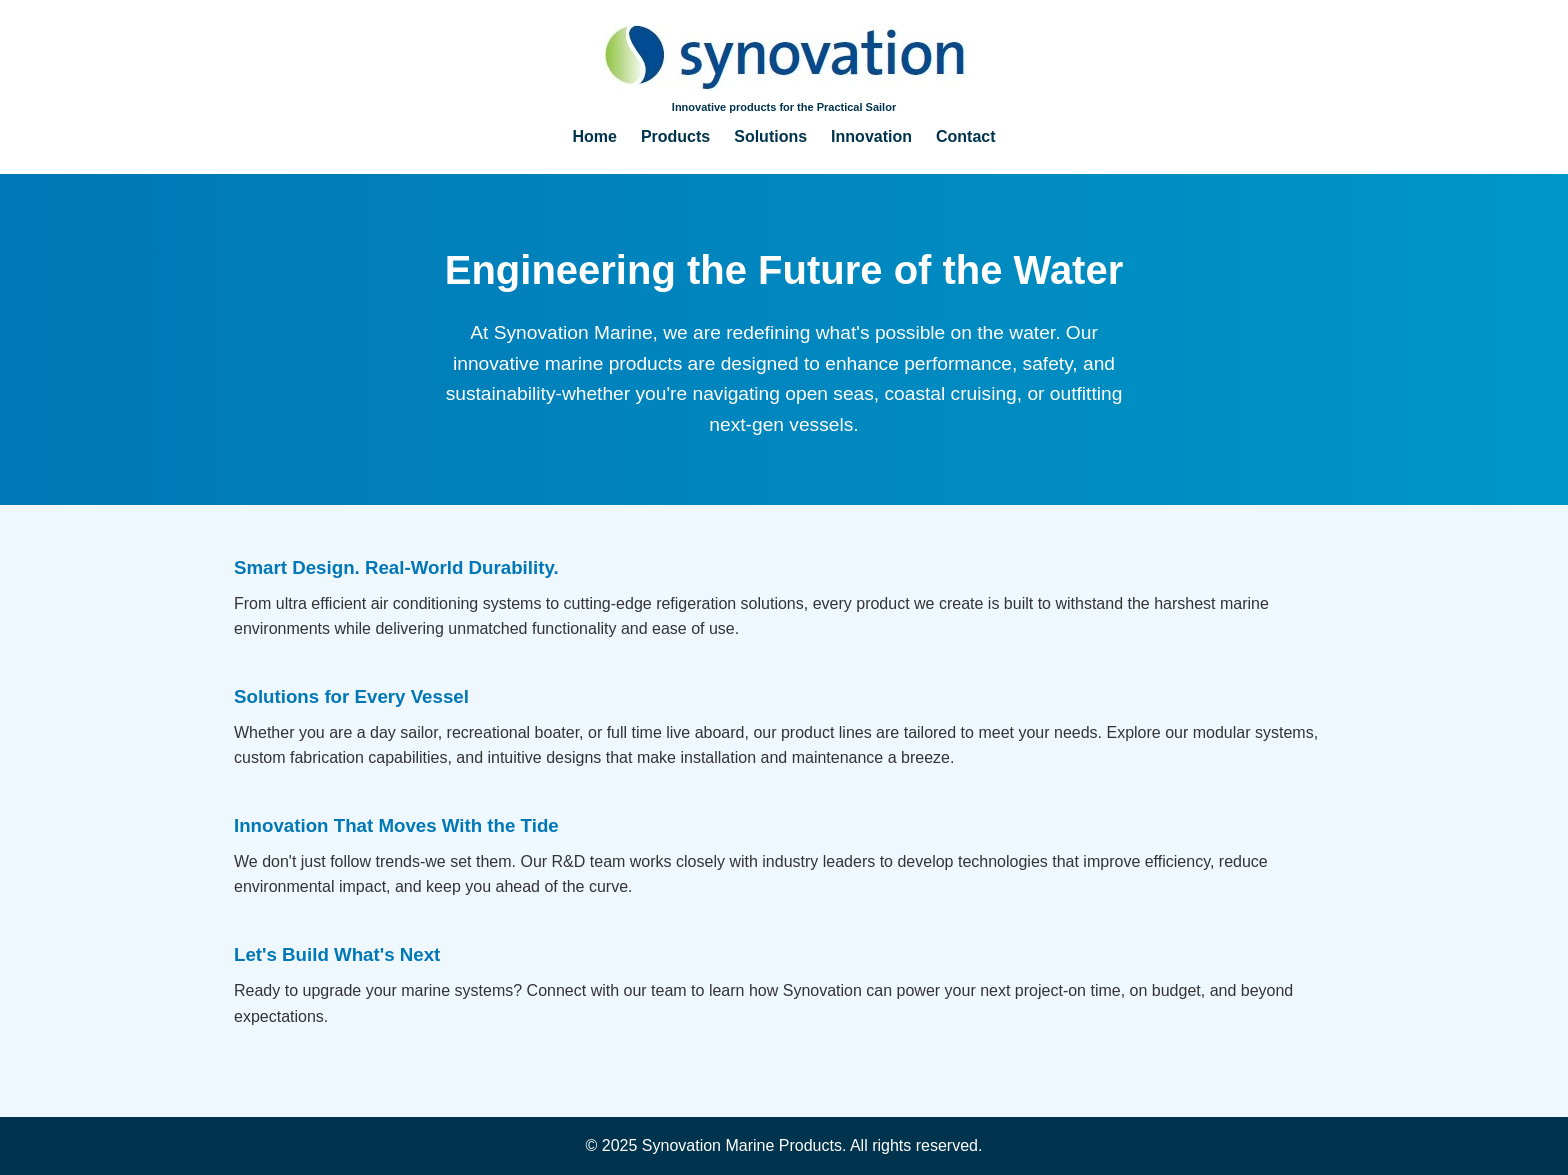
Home (594, 136)
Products (675, 136)
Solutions (770, 136)
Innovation (871, 136)
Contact (966, 136)
